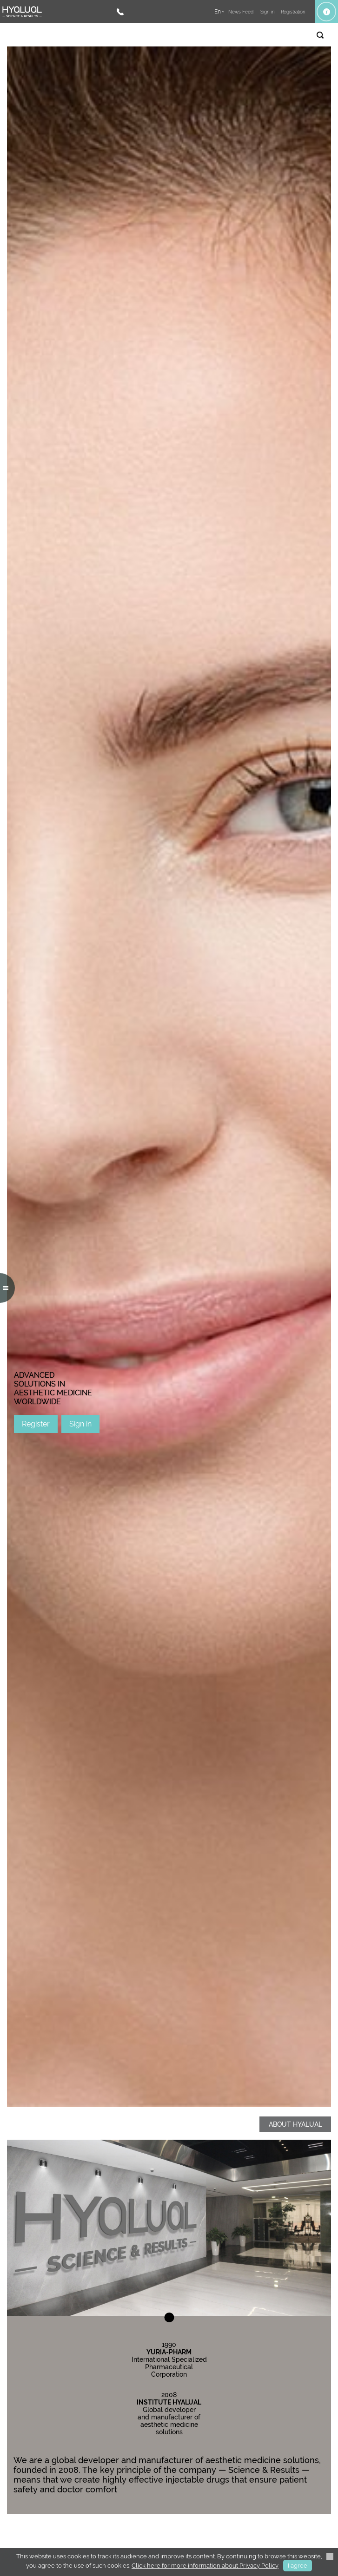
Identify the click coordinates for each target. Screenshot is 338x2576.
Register (36, 1423)
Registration (293, 11)
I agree (297, 2565)
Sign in (80, 1423)
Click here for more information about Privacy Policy (205, 2565)
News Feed (240, 11)
